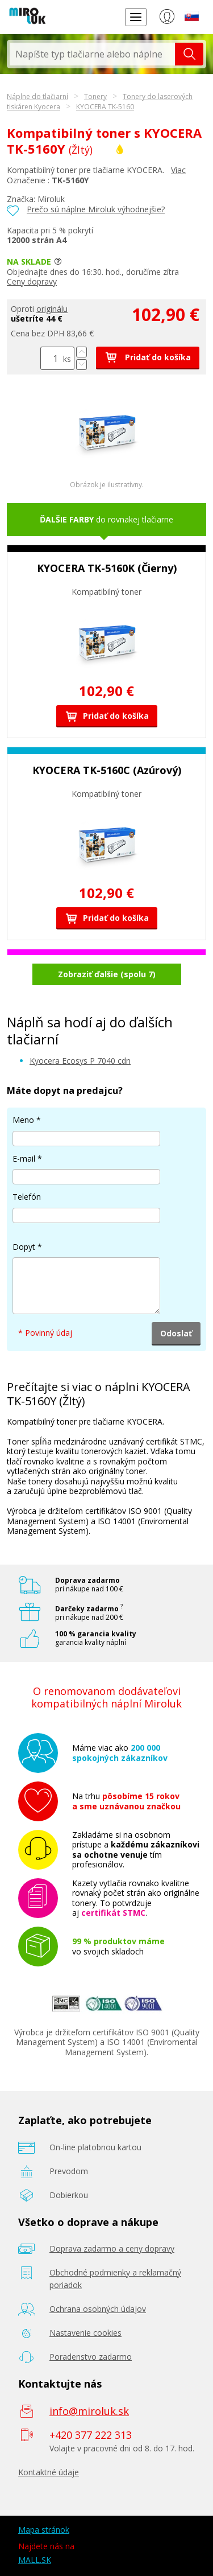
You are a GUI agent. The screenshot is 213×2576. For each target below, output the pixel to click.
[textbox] (92, 54)
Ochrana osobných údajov (97, 2308)
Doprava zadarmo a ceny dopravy (111, 2248)
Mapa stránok (43, 2529)
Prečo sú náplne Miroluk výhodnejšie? (96, 209)
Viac (178, 169)
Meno (23, 1119)
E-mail (23, 1158)
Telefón (26, 1196)
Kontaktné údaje (48, 2472)
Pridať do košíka (148, 357)
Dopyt (23, 1246)
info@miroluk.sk (89, 2411)
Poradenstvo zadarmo (90, 2356)
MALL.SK (34, 2559)
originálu (52, 308)
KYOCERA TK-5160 (105, 107)
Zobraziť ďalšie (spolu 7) (107, 974)
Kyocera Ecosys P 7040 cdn (80, 1060)
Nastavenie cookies (85, 2332)
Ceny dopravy (32, 281)
